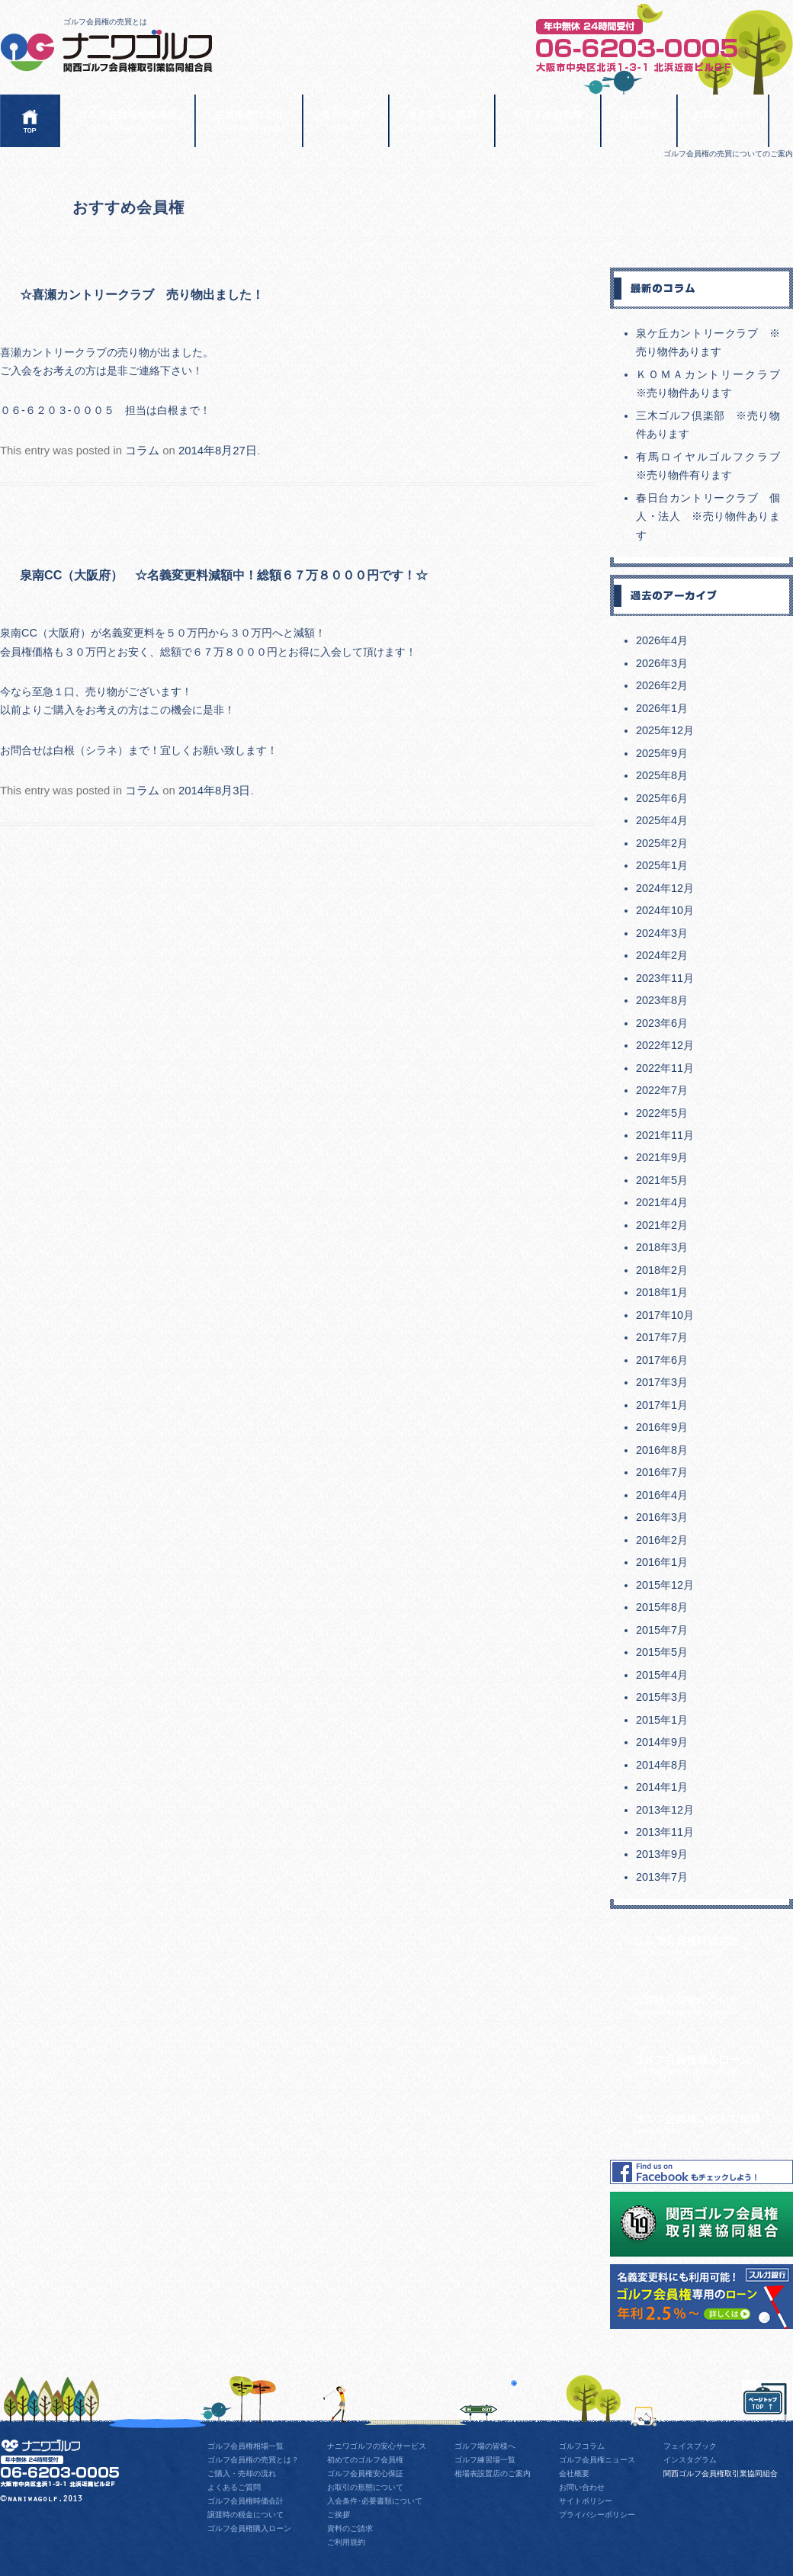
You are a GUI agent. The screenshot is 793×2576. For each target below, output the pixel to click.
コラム (142, 450)
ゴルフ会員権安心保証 (365, 2473)
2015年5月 (662, 1652)
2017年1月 (662, 1405)
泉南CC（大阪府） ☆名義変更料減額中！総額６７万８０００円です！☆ (224, 575)
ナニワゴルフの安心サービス (376, 2446)
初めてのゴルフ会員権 (365, 2460)
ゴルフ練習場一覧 (484, 2460)
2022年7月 (662, 1090)
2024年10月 (665, 910)
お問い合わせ (723, 120)
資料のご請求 (350, 2528)
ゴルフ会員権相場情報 (127, 120)
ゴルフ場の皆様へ (484, 2446)
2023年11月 (665, 978)
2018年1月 (662, 1292)
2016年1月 (662, 1562)
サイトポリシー (585, 2501)
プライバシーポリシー (597, 2514)
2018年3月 (662, 1247)
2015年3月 (662, 1697)
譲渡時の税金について (713, 2003)
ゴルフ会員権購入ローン (713, 2063)
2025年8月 (662, 775)
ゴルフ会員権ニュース (597, 2460)
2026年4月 (662, 640)
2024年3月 (662, 933)
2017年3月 (662, 1382)
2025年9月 (662, 753)
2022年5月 (662, 1113)
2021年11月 (665, 1135)
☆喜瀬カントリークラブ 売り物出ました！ (142, 294)
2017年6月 (662, 1360)
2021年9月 (662, 1157)
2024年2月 (662, 955)
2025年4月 (662, 820)
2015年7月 (662, 1630)
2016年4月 (662, 1495)
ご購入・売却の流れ (241, 2473)
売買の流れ (346, 120)
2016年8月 (662, 1450)
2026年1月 (662, 708)
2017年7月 (662, 1337)
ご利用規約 (346, 2542)
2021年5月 (662, 1180)
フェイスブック (690, 2446)
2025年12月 (665, 730)
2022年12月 (665, 1045)
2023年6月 (662, 1023)
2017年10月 (665, 1315)
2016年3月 (662, 1517)
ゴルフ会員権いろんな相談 (713, 2122)
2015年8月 (662, 1607)
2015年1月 (662, 1720)
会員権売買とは (249, 120)
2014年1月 (662, 1787)
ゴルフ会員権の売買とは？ (253, 2460)
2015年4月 (662, 1675)
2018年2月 (662, 1270)
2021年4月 (662, 1202)
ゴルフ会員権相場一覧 (245, 2446)
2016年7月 (662, 1472)
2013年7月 (662, 1877)
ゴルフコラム (582, 2446)
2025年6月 (662, 798)
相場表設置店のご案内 (492, 2473)
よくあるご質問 (442, 120)
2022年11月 (665, 1068)
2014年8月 (662, 1765)
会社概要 (639, 120)
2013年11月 (665, 1832)
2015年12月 (665, 1585)
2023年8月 (662, 1000)
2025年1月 (662, 865)
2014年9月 (662, 1742)
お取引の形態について (365, 2487)
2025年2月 (662, 843)
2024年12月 (665, 888)
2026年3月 (662, 663)
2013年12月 (665, 1810)
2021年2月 (662, 1225)
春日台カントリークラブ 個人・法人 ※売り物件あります (708, 516)
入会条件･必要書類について (374, 2501)
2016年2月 (662, 1540)
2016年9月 (662, 1427)
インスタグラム (690, 2460)
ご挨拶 (338, 2514)
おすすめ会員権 (548, 120)
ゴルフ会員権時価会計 (713, 1944)
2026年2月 (662, 685)
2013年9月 (662, 1854)
